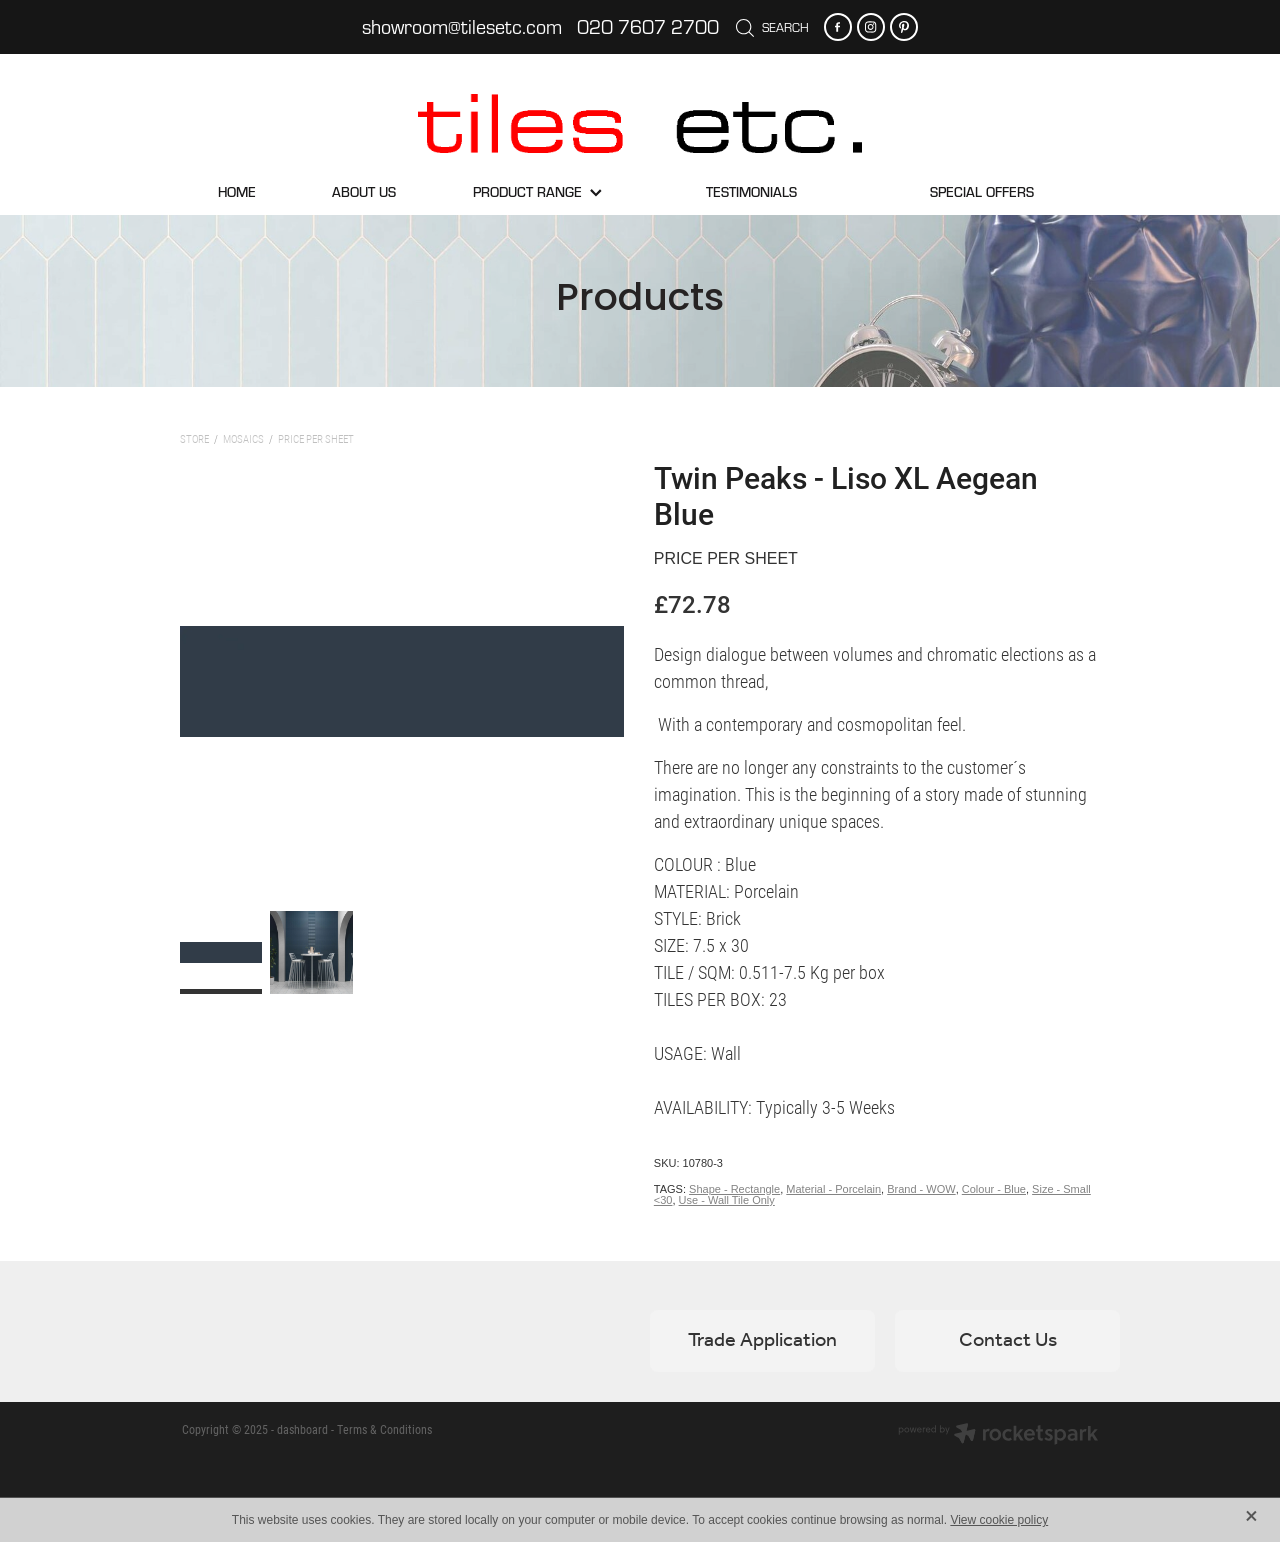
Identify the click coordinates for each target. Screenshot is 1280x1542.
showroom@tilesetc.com (462, 26)
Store (194, 438)
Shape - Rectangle (734, 1189)
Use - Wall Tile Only (727, 1200)
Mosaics (243, 438)
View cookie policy (999, 1520)
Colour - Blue (994, 1189)
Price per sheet (316, 438)
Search (772, 27)
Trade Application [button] (762, 1341)
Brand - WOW (921, 1189)
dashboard (302, 1429)
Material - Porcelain (833, 1189)
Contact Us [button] (1008, 1341)
